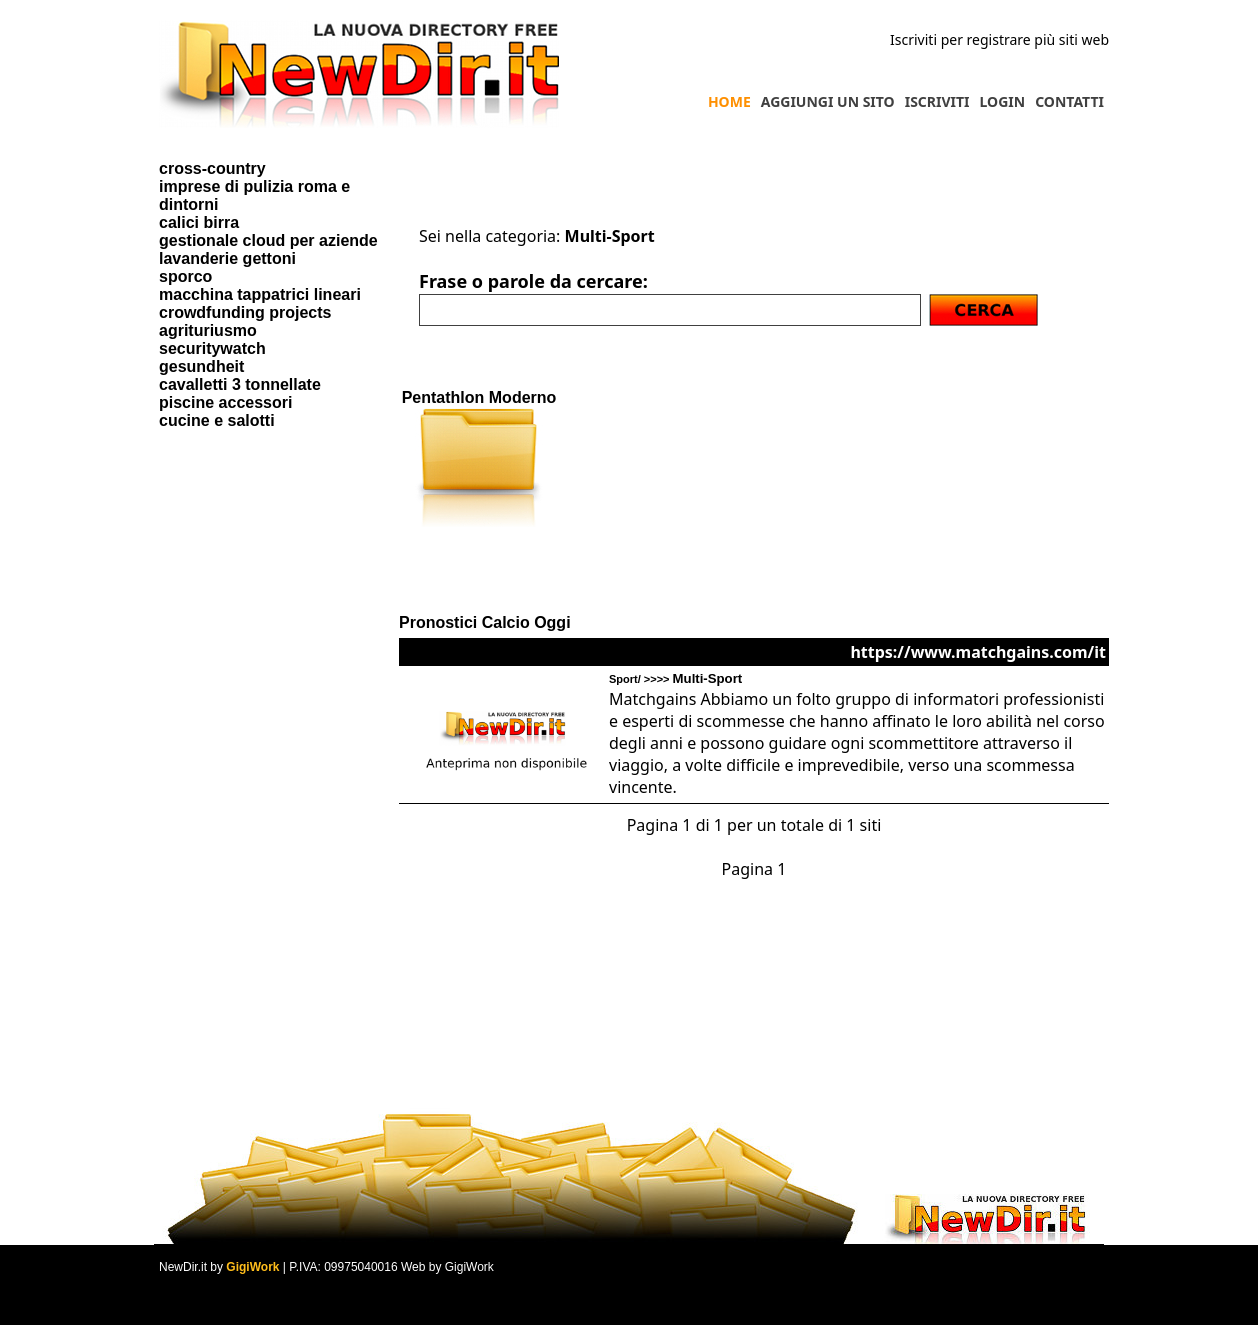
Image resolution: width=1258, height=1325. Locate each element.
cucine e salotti (217, 420)
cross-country (212, 168)
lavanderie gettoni (227, 258)
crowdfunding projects (245, 312)
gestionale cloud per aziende (268, 240)
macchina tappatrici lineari (260, 294)
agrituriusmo (208, 330)
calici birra (199, 222)
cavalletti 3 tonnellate (240, 384)
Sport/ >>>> (675, 679)
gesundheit (201, 366)
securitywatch (212, 348)
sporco (185, 276)
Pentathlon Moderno (479, 397)
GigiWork (252, 1267)
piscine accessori (225, 402)
